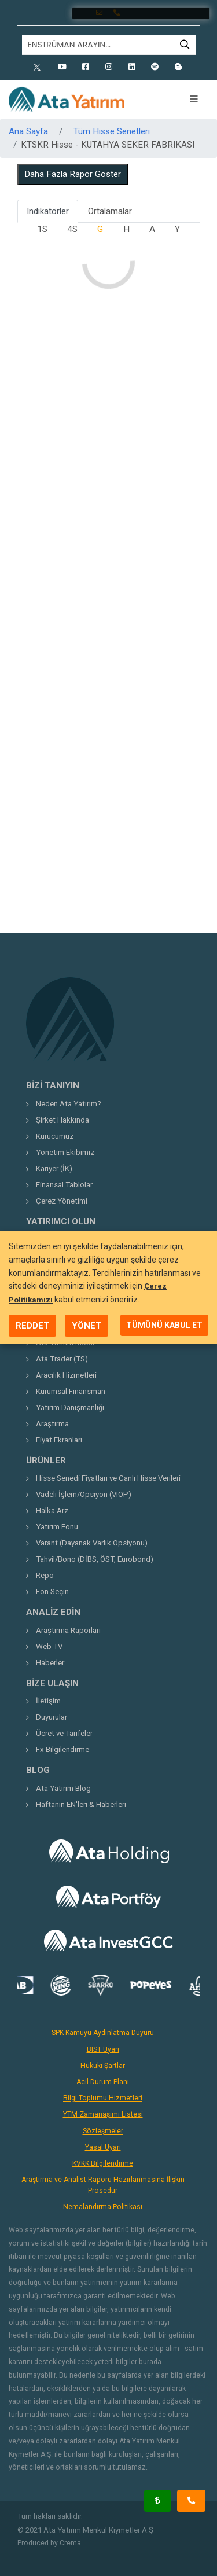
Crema (70, 2543)
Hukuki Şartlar (102, 2066)
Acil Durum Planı (102, 2082)
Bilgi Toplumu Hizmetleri (102, 2098)
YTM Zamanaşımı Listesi (103, 2114)
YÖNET (86, 1325)
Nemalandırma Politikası (102, 2207)
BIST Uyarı (103, 2049)
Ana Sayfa (28, 131)
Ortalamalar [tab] (110, 211)
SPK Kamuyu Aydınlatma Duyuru (103, 2033)
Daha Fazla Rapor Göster (72, 174)
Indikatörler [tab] (48, 211)
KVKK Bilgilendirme (102, 2163)
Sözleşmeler (103, 2131)
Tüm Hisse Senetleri (111, 131)
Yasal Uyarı (103, 2147)
